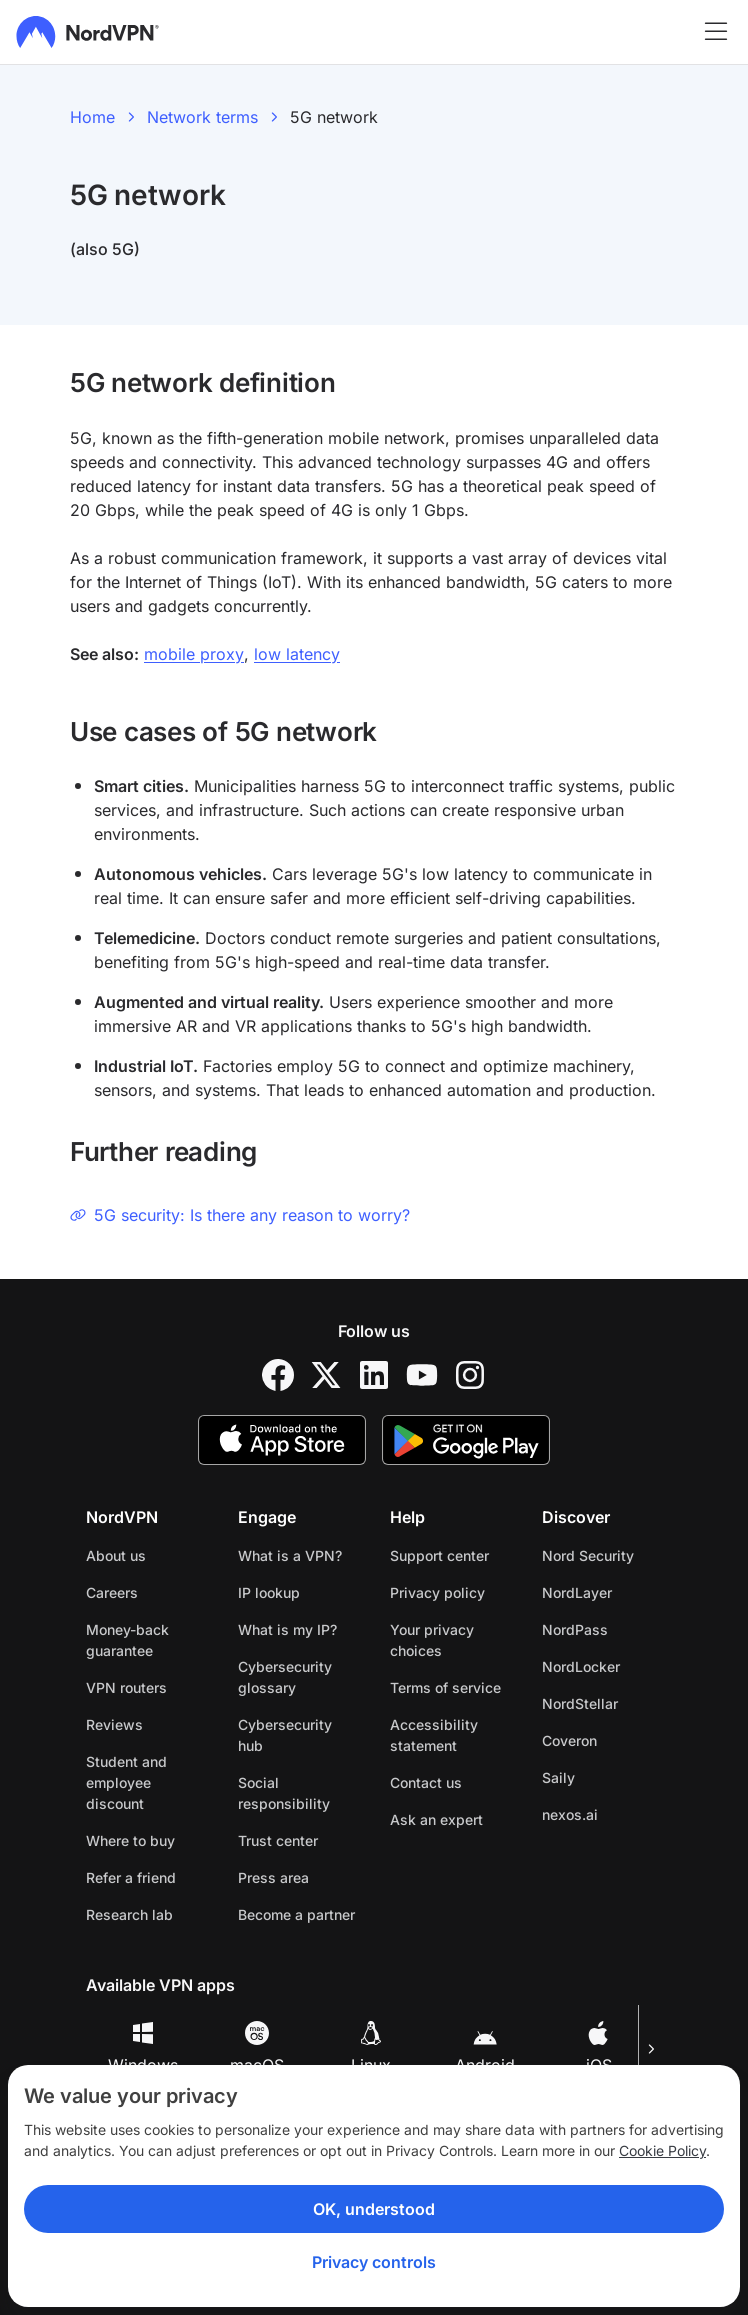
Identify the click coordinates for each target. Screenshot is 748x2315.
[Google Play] (466, 1440)
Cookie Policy (662, 2150)
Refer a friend (131, 1877)
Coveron (569, 1740)
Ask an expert (436, 1819)
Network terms (202, 117)
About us (116, 1555)
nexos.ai (570, 1814)
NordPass (575, 1629)
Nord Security (588, 1555)
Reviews (114, 1724)
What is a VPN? (290, 1555)
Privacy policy (437, 1592)
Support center (439, 1555)
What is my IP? (287, 1629)
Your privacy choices (432, 1640)
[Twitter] (326, 1375)
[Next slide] (650, 2049)
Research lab (129, 1914)
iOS (599, 2048)
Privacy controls (374, 2262)
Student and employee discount (126, 1782)
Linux (371, 2048)
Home (92, 117)
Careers (112, 1592)
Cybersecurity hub (285, 1735)
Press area (273, 1877)
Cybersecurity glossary (285, 1677)
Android (485, 2048)
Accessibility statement (434, 1735)
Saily (558, 1777)
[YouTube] (422, 1375)
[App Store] (282, 1440)
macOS (257, 2048)
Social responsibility (284, 1793)
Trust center (278, 1840)
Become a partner (296, 1914)
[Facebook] (278, 1375)
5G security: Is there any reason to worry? (240, 1215)
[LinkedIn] (374, 1375)
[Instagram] (470, 1375)
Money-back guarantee (127, 1640)
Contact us (426, 1782)
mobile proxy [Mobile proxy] (194, 654)
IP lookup (269, 1592)
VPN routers (126, 1687)
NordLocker (581, 1666)
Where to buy (130, 1840)
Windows (143, 2048)
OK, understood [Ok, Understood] (374, 2209)
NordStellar (580, 1703)
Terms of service (445, 1687)
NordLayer (577, 1592)
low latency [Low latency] (297, 654)
